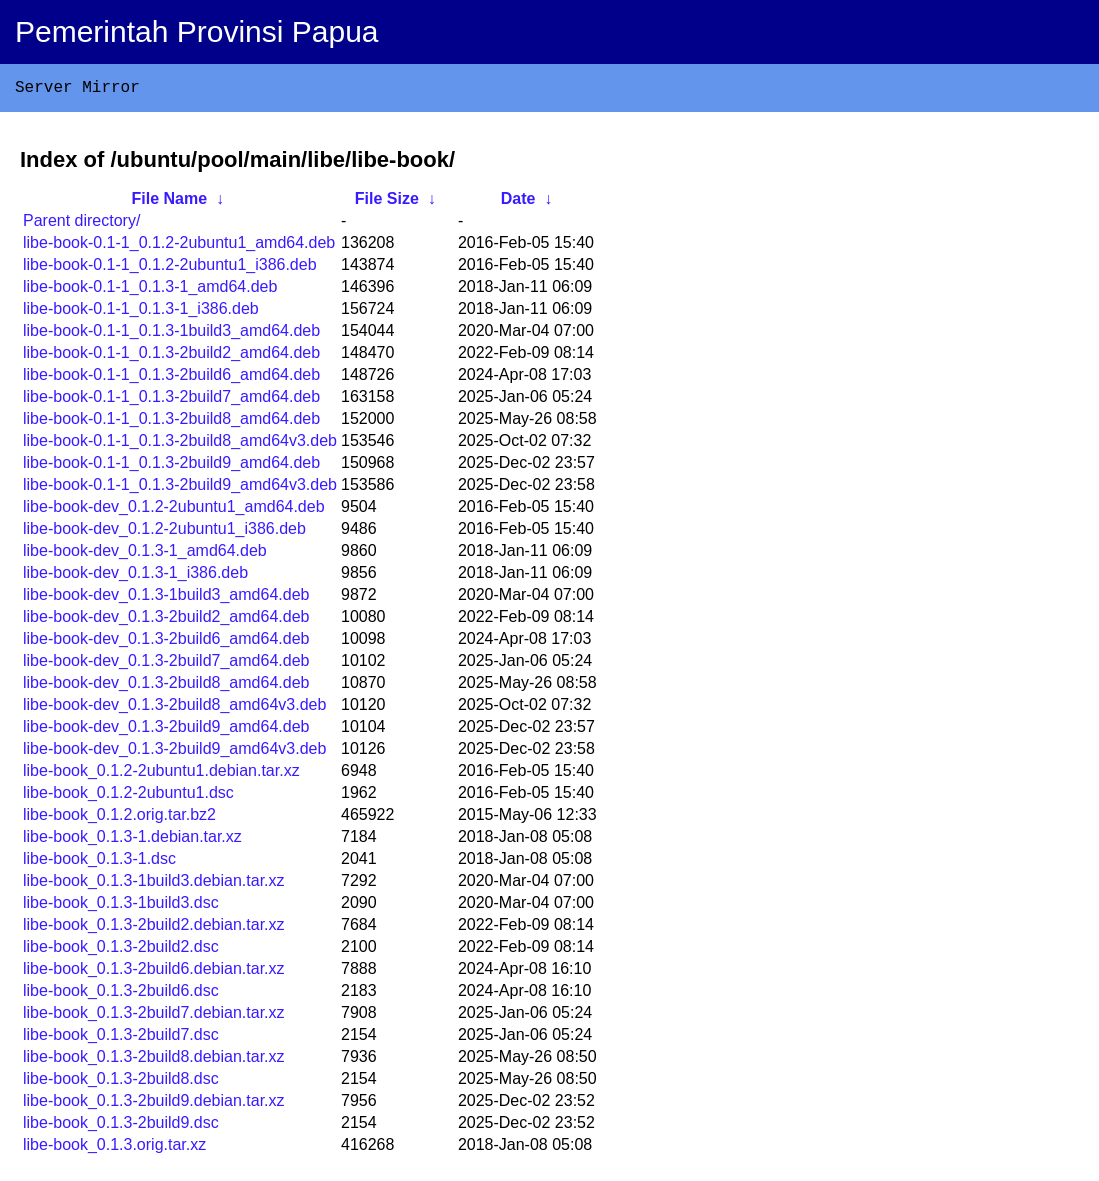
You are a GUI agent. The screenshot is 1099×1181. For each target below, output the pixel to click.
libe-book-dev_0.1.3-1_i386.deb (135, 576)
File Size (387, 202)
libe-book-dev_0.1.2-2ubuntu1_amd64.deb (174, 510)
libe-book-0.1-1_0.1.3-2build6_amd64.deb (171, 378)
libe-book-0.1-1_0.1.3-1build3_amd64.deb (171, 334)
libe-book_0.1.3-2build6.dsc (121, 994)
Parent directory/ (81, 224)
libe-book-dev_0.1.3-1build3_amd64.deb (166, 598)
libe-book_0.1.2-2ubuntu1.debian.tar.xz (161, 774)
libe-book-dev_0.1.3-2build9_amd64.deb (166, 730)
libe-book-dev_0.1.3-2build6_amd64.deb (166, 642)
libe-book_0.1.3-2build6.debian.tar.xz (154, 972)
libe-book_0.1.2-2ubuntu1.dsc (128, 796)
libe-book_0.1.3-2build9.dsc (121, 1126)
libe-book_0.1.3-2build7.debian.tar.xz (154, 1016)
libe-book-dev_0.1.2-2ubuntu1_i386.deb (164, 532)
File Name (170, 202)
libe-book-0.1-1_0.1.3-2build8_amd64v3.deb (180, 444)
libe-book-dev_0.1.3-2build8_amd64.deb (166, 686)
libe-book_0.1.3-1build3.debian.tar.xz (154, 884)
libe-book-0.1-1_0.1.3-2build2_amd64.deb (171, 356)
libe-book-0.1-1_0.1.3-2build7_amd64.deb (171, 400)
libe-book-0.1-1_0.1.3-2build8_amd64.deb (171, 422)
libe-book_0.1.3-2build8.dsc (121, 1082)
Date (518, 202)
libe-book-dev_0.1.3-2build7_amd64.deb (166, 664)
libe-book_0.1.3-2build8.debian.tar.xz (154, 1060)
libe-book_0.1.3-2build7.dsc (121, 1038)
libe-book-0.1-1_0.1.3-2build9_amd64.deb (171, 466)
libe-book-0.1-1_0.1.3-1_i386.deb (141, 312)
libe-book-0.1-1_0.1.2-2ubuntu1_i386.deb (170, 268)
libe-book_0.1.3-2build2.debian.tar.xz (154, 928)
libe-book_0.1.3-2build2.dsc (121, 950)
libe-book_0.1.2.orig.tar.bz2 (119, 818)
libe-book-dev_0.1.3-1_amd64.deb (145, 554)
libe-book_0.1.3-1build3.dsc (121, 906)
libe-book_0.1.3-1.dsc (99, 862)
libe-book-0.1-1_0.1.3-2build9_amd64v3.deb (180, 488)
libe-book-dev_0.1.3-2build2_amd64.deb (166, 620)
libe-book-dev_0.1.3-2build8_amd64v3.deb (174, 708)
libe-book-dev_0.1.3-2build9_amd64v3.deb (174, 752)
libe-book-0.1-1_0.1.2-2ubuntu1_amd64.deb (179, 246)
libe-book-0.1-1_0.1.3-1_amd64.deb (150, 290)
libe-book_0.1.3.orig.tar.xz (114, 1148)
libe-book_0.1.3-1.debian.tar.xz (132, 840)
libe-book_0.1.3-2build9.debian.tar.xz (154, 1104)
